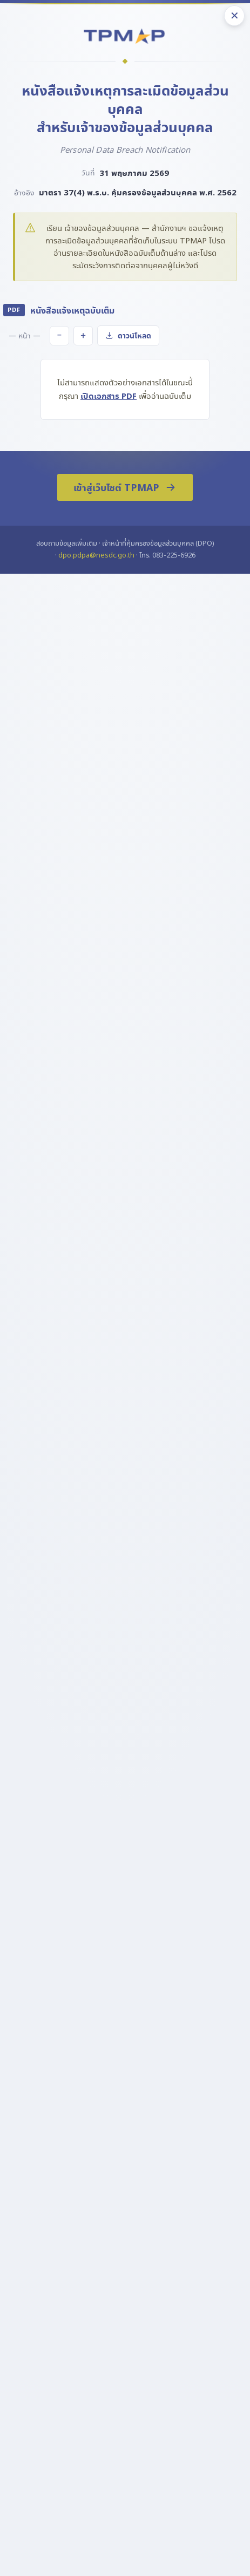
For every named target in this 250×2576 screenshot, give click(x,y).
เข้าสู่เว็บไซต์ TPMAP (125, 487)
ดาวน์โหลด (128, 336)
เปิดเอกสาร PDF (108, 395)
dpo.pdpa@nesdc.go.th (96, 555)
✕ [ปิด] (234, 15)
